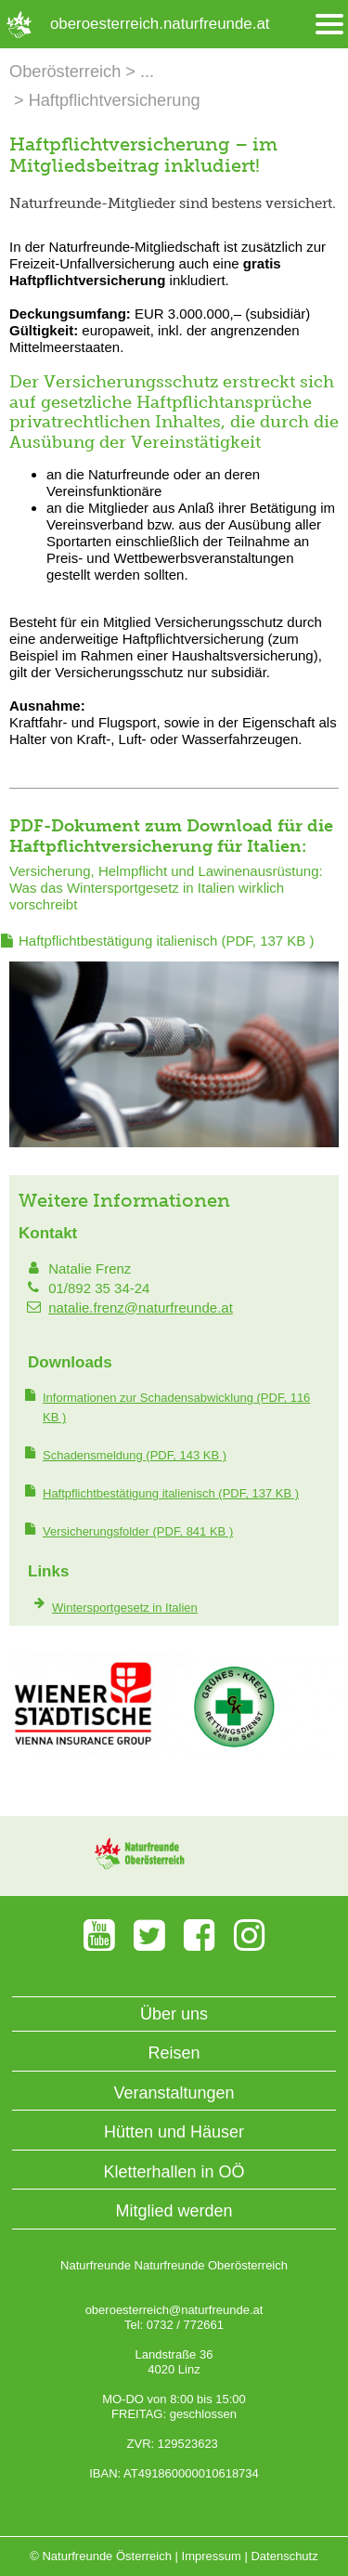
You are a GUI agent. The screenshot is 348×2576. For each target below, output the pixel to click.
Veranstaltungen (173, 2093)
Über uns (174, 2014)
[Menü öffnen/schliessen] (329, 24)
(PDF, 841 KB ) (138, 1531)
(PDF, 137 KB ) (167, 940)
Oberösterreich (65, 71)
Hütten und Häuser (174, 2132)
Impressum (211, 2556)
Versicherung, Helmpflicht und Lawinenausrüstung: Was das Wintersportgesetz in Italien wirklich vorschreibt (166, 887)
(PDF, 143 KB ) (134, 1455)
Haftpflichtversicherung (114, 100)
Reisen (174, 2053)
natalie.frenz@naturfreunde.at (140, 1307)
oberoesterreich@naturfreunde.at (174, 2310)
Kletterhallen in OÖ (173, 2172)
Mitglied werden (173, 2211)
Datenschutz (284, 2556)
